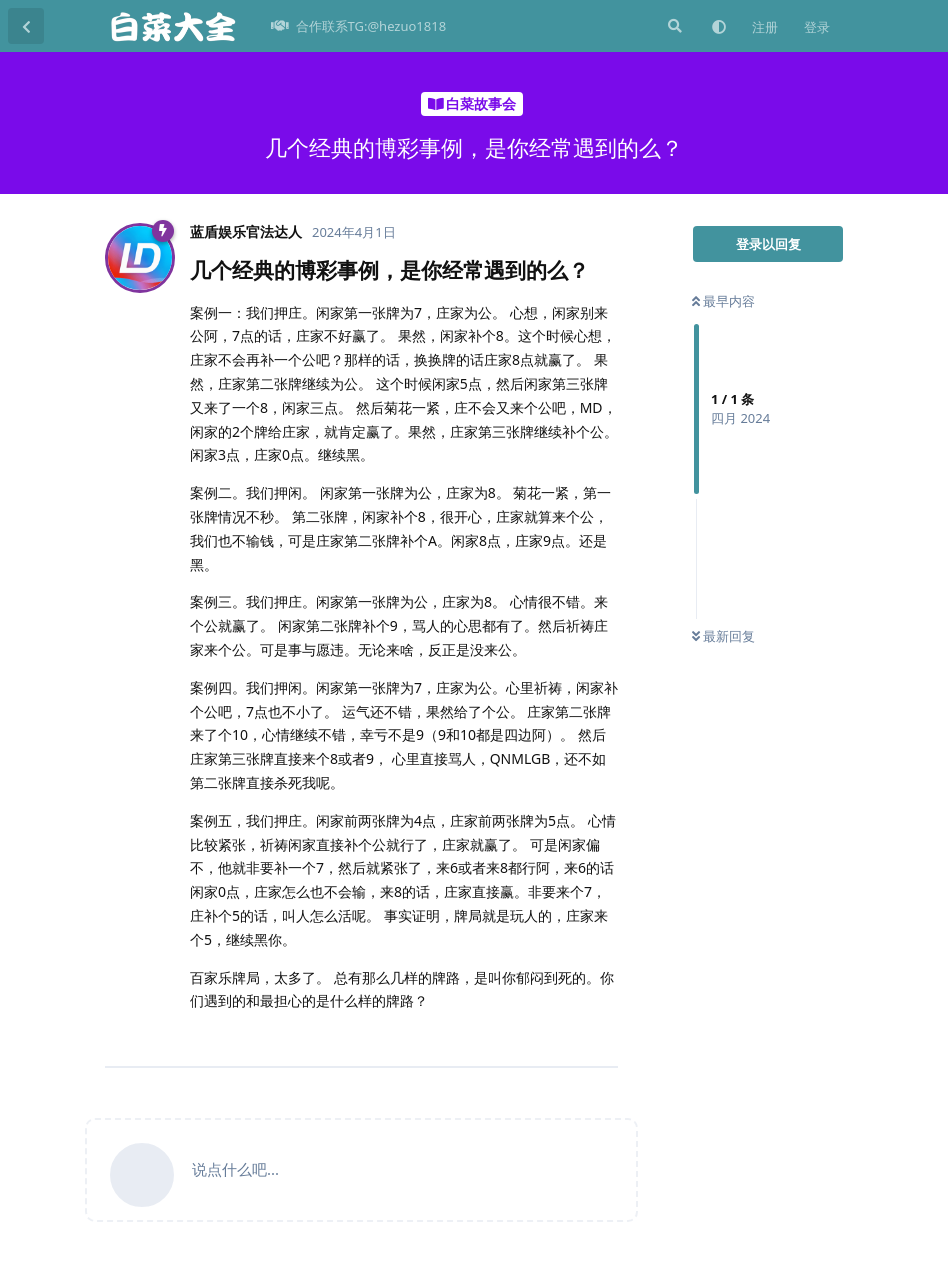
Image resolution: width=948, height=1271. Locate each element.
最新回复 (723, 636)
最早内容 (723, 301)
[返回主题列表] (26, 26)
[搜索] (673, 26)
